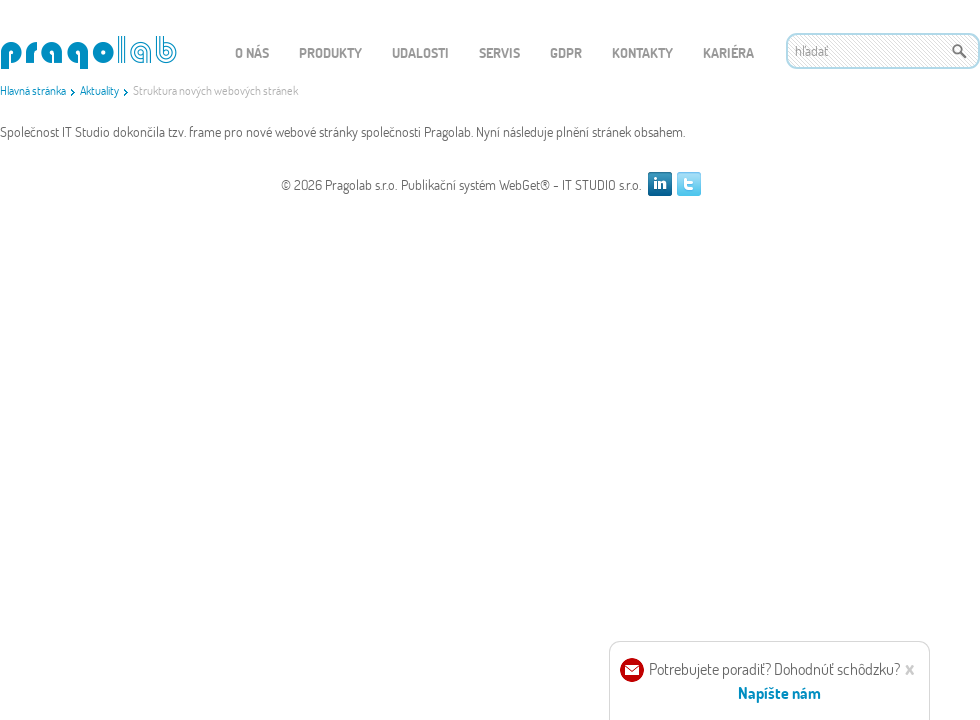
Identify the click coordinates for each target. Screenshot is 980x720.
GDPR (566, 52)
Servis (499, 52)
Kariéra (728, 52)
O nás (252, 52)
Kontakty (642, 52)
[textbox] (883, 51)
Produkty (330, 52)
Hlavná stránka (33, 90)
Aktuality (99, 90)
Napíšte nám (779, 692)
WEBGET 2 (88, 52)
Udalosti (420, 52)
